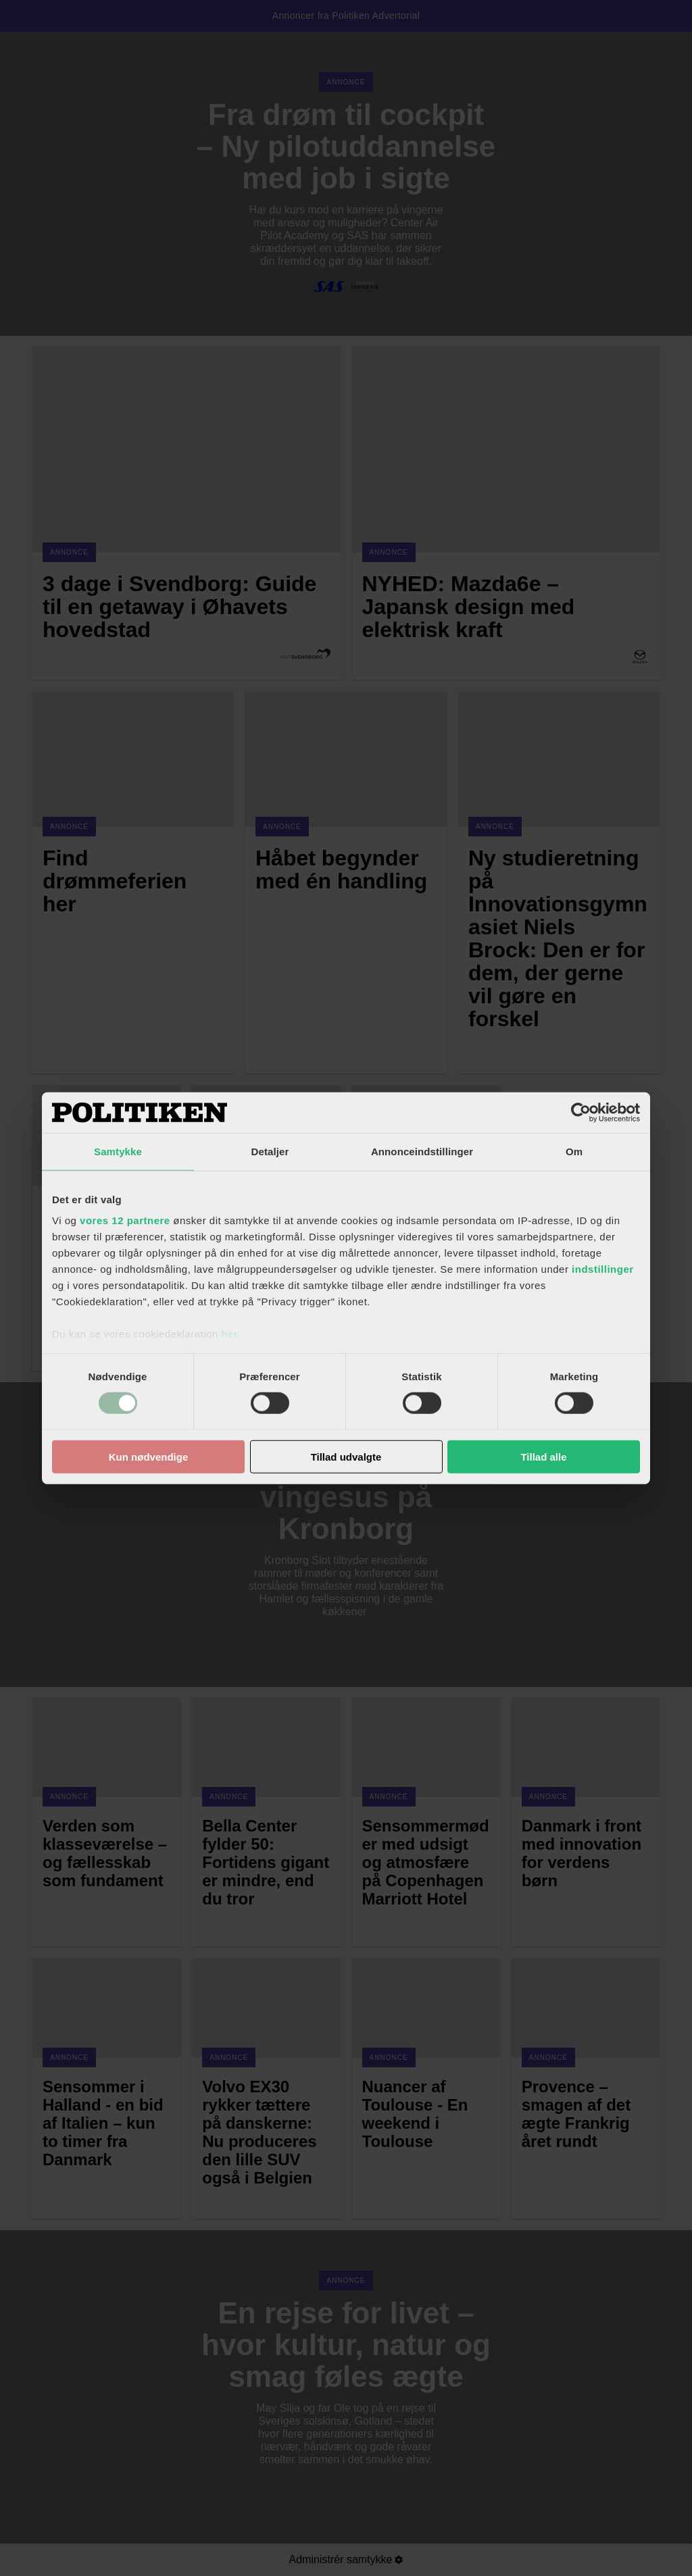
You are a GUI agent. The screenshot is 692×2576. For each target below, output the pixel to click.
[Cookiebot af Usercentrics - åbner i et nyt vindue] (581, 1112)
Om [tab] (574, 1151)
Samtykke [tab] (118, 1151)
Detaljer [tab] (270, 1151)
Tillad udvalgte (346, 1457)
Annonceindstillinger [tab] (422, 1151)
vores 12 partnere (125, 1220)
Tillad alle (543, 1457)
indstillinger (603, 1269)
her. (231, 1334)
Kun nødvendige (149, 1457)
